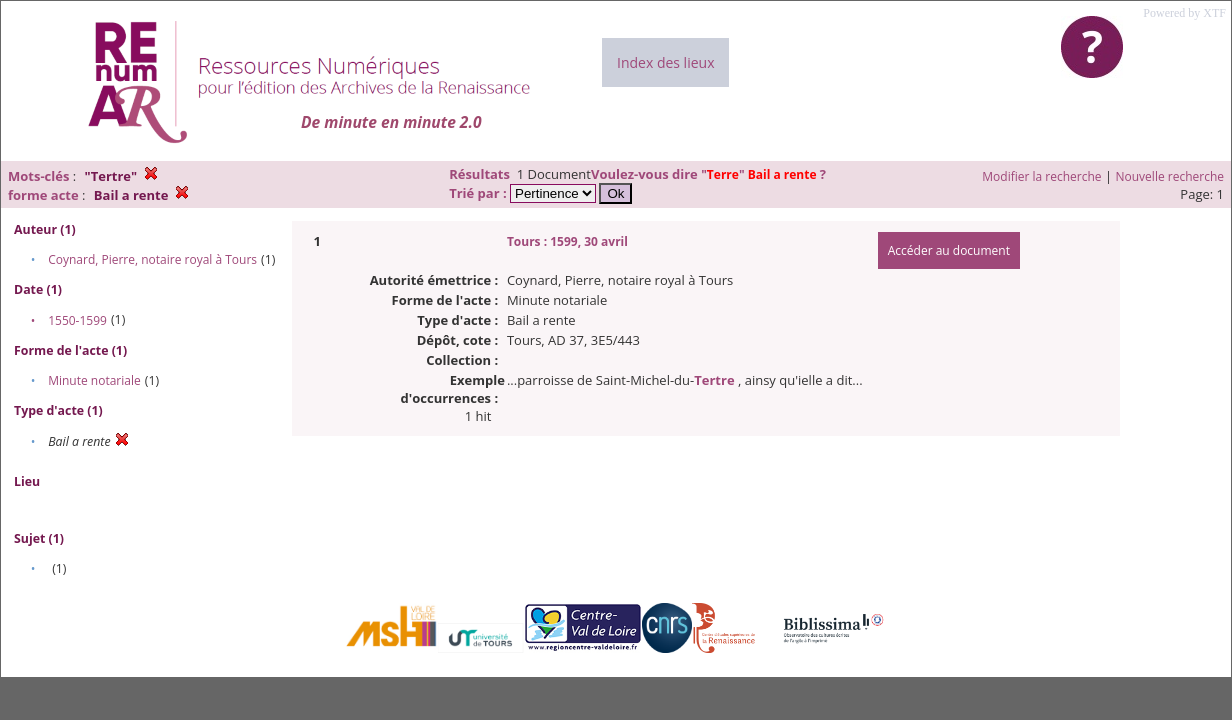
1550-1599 (77, 320)
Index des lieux (665, 62)
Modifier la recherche (1041, 176)
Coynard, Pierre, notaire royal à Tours (152, 259)
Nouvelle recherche (1170, 176)
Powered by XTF (1184, 13)
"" (760, 174)
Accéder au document (949, 250)
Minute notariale (94, 380)
